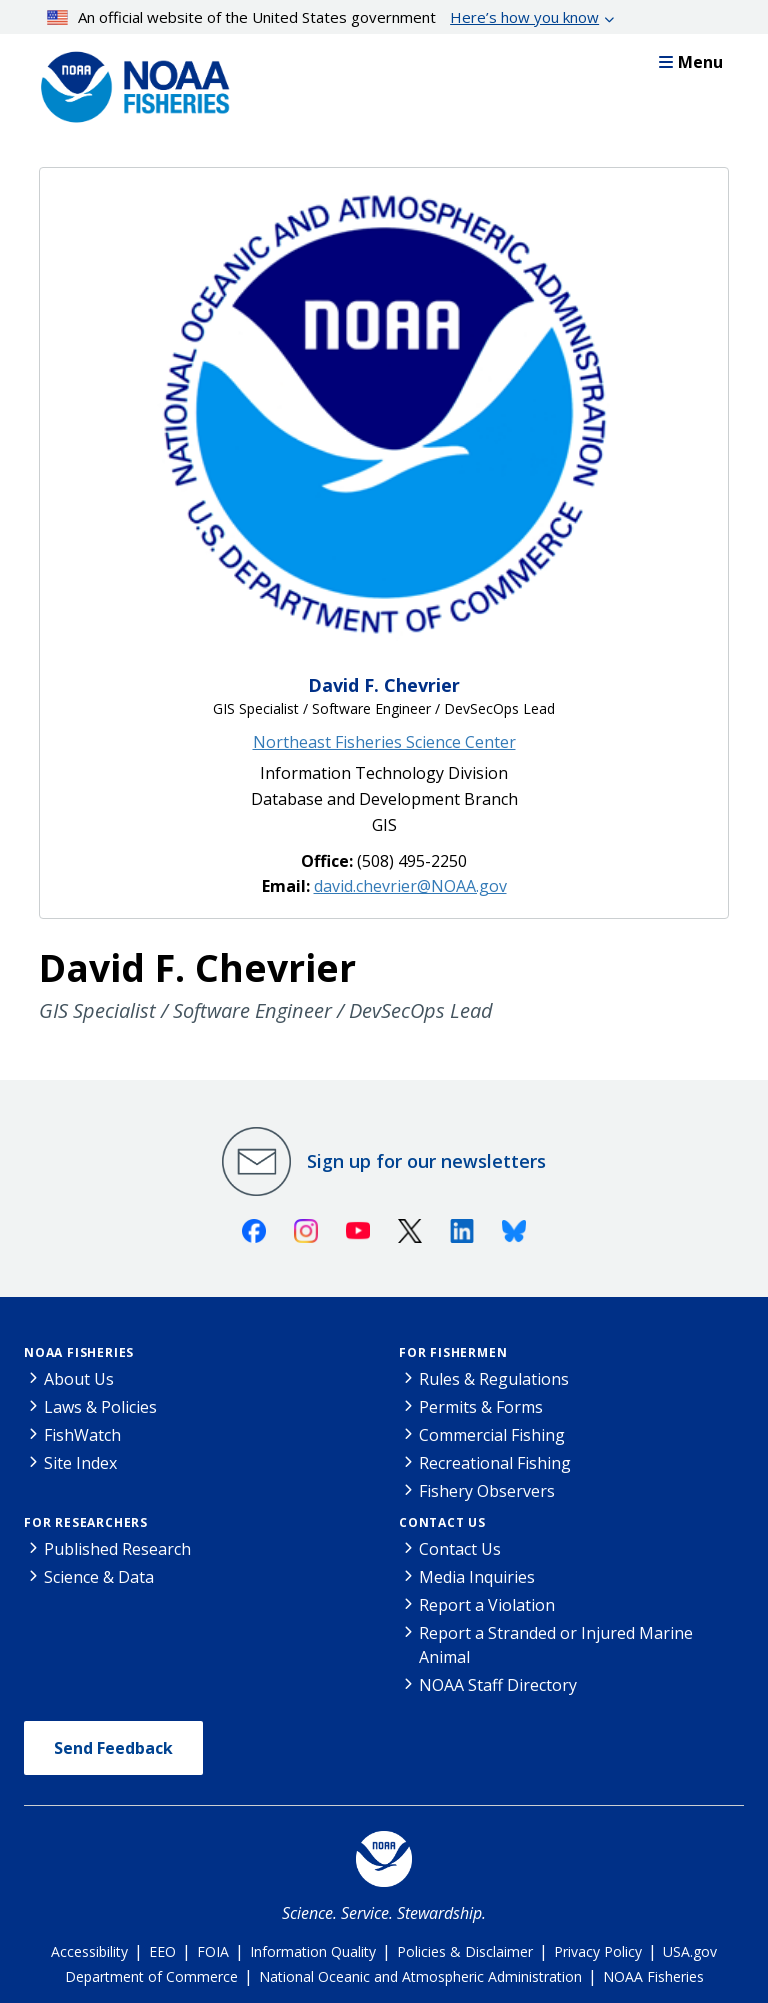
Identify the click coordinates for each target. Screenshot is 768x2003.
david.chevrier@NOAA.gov (410, 886)
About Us (79, 1379)
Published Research (117, 1549)
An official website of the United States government (323, 17)
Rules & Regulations (494, 1379)
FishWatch (82, 1435)
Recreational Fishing (495, 1463)
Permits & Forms (481, 1407)
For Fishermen (453, 1352)
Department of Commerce (151, 1976)
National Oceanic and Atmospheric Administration (420, 1976)
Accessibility (89, 1951)
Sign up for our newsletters (426, 1161)
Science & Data (99, 1577)
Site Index (80, 1463)
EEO (162, 1951)
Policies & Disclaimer (465, 1951)
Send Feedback (113, 1748)
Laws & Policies (100, 1407)
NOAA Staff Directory (498, 1685)
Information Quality (313, 1951)
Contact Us (442, 1522)
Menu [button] (691, 62)
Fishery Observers (487, 1491)
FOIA (213, 1951)
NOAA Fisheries (79, 1352)
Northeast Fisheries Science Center (384, 742)
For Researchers (86, 1522)
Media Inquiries (477, 1577)
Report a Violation (487, 1605)
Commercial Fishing (492, 1435)
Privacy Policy (598, 1951)
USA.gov (690, 1951)
